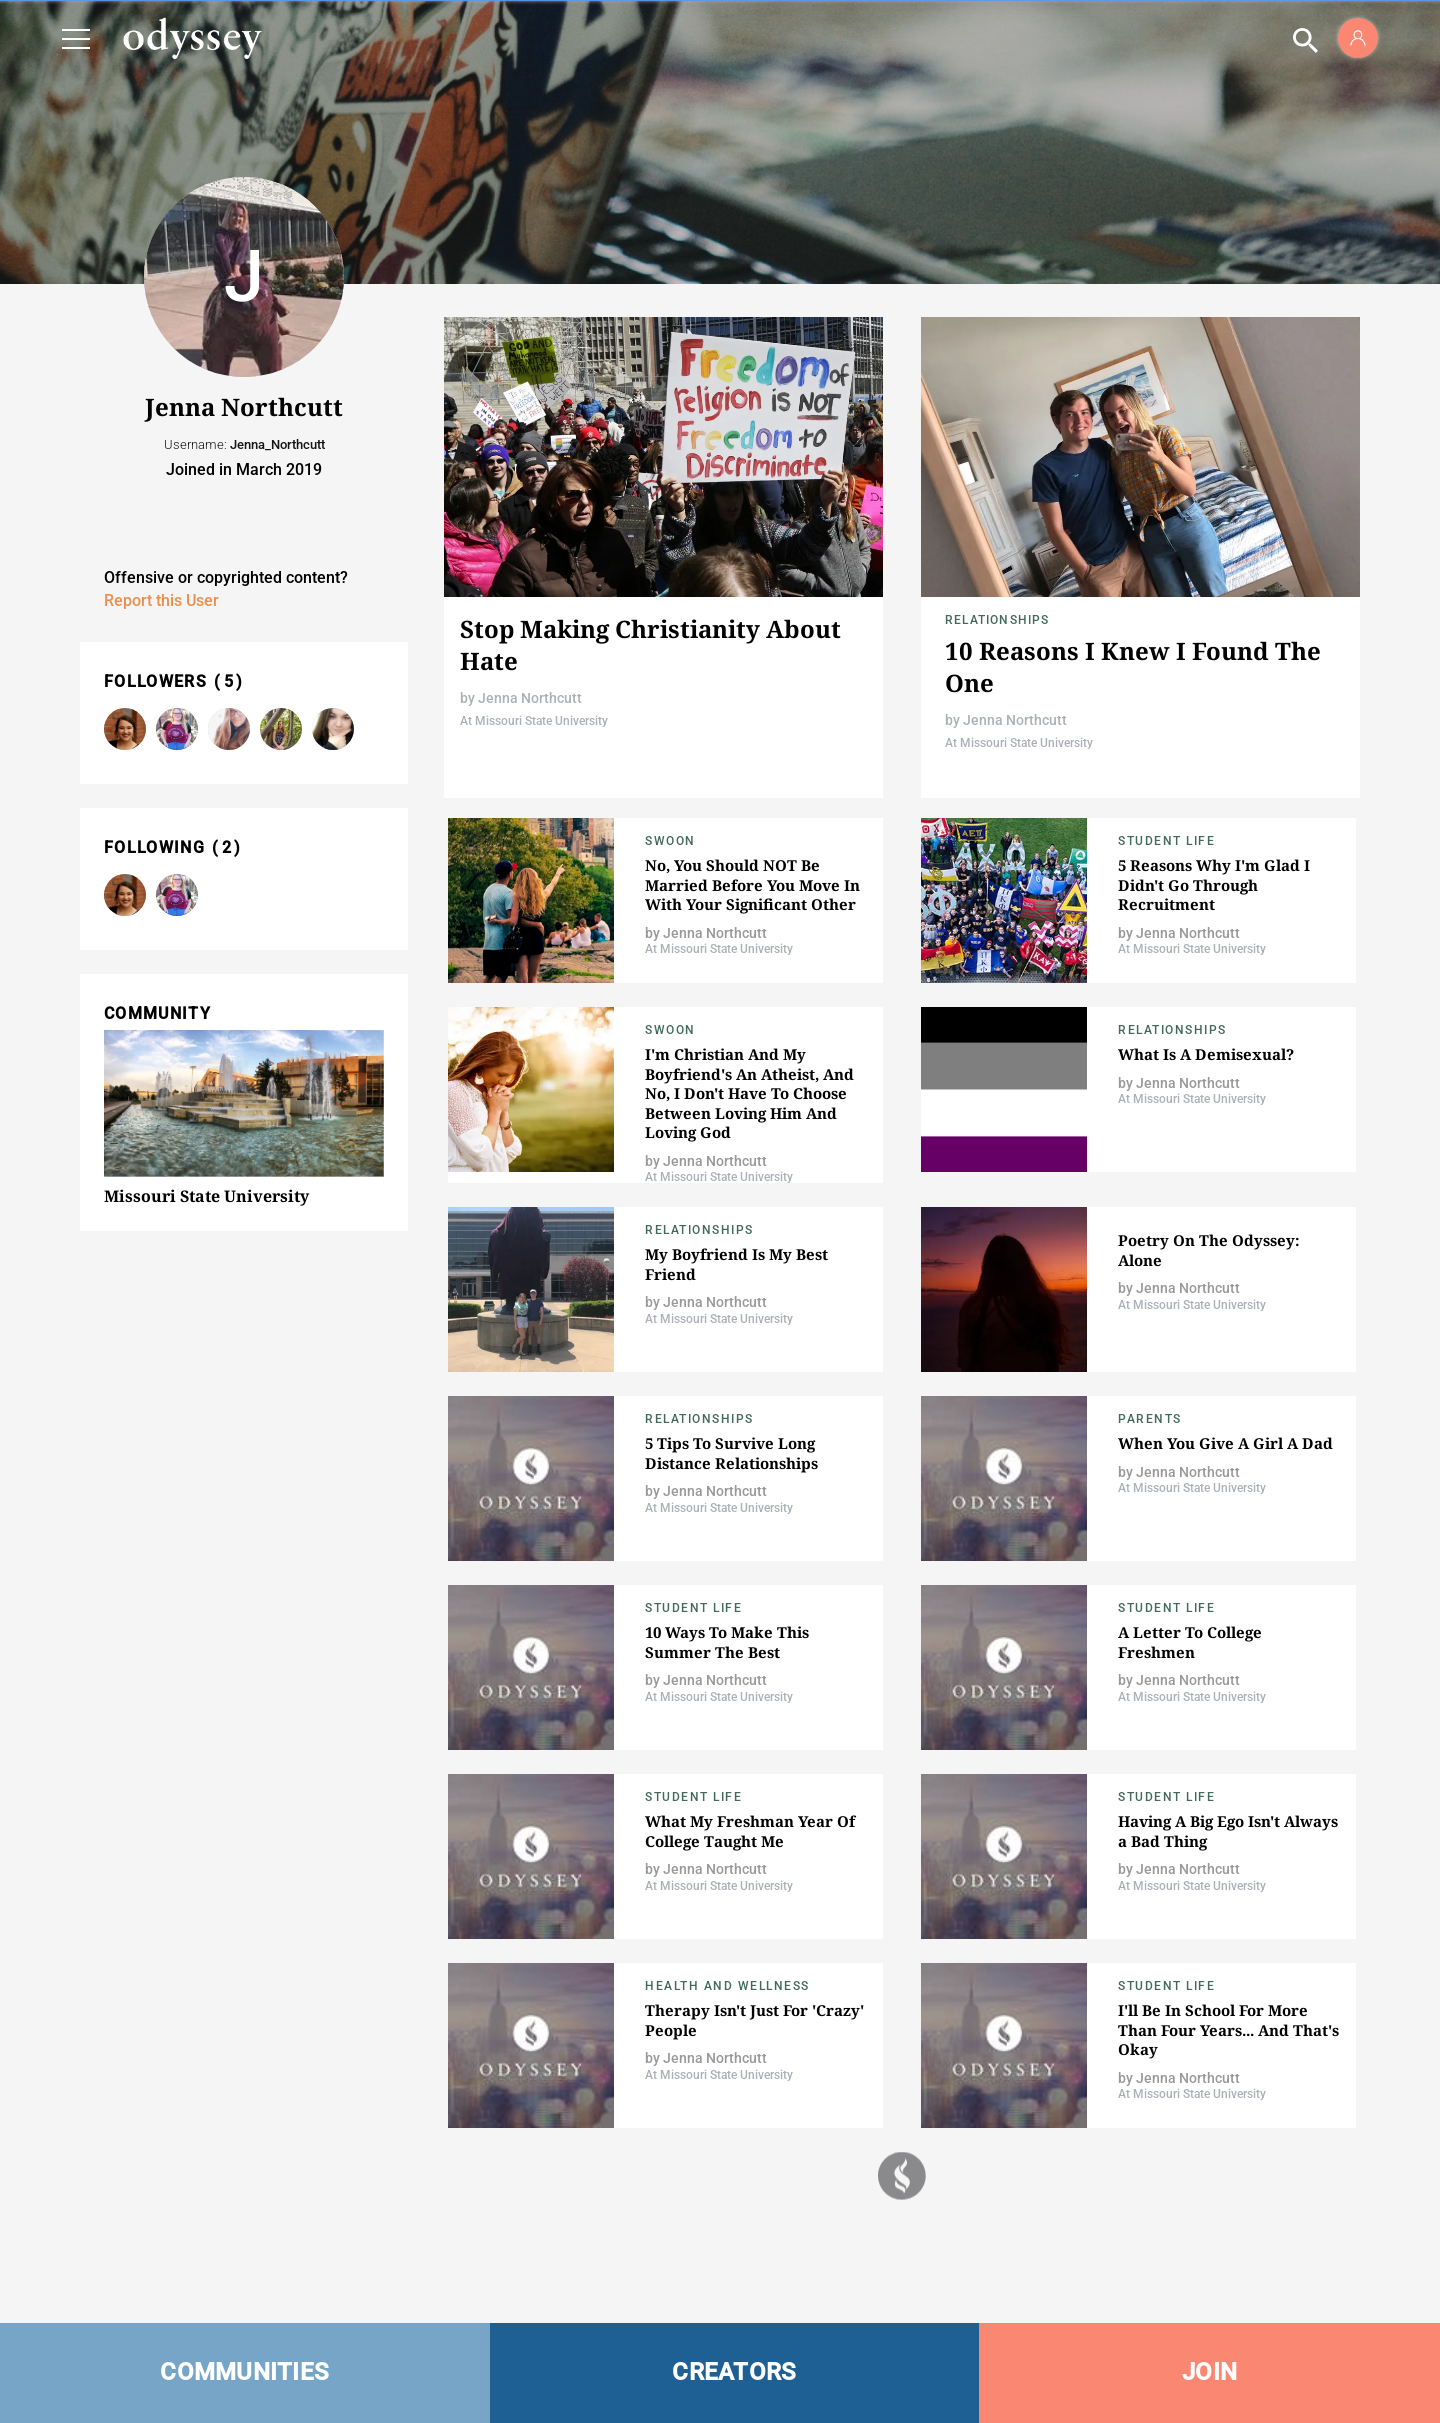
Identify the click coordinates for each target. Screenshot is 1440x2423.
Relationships (997, 620)
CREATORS (734, 2372)
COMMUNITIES (244, 2372)
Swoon (670, 841)
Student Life (1166, 841)
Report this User (161, 600)
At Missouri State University (534, 721)
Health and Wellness (727, 1986)
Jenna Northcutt (530, 698)
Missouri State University (206, 1196)
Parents (1150, 1419)
